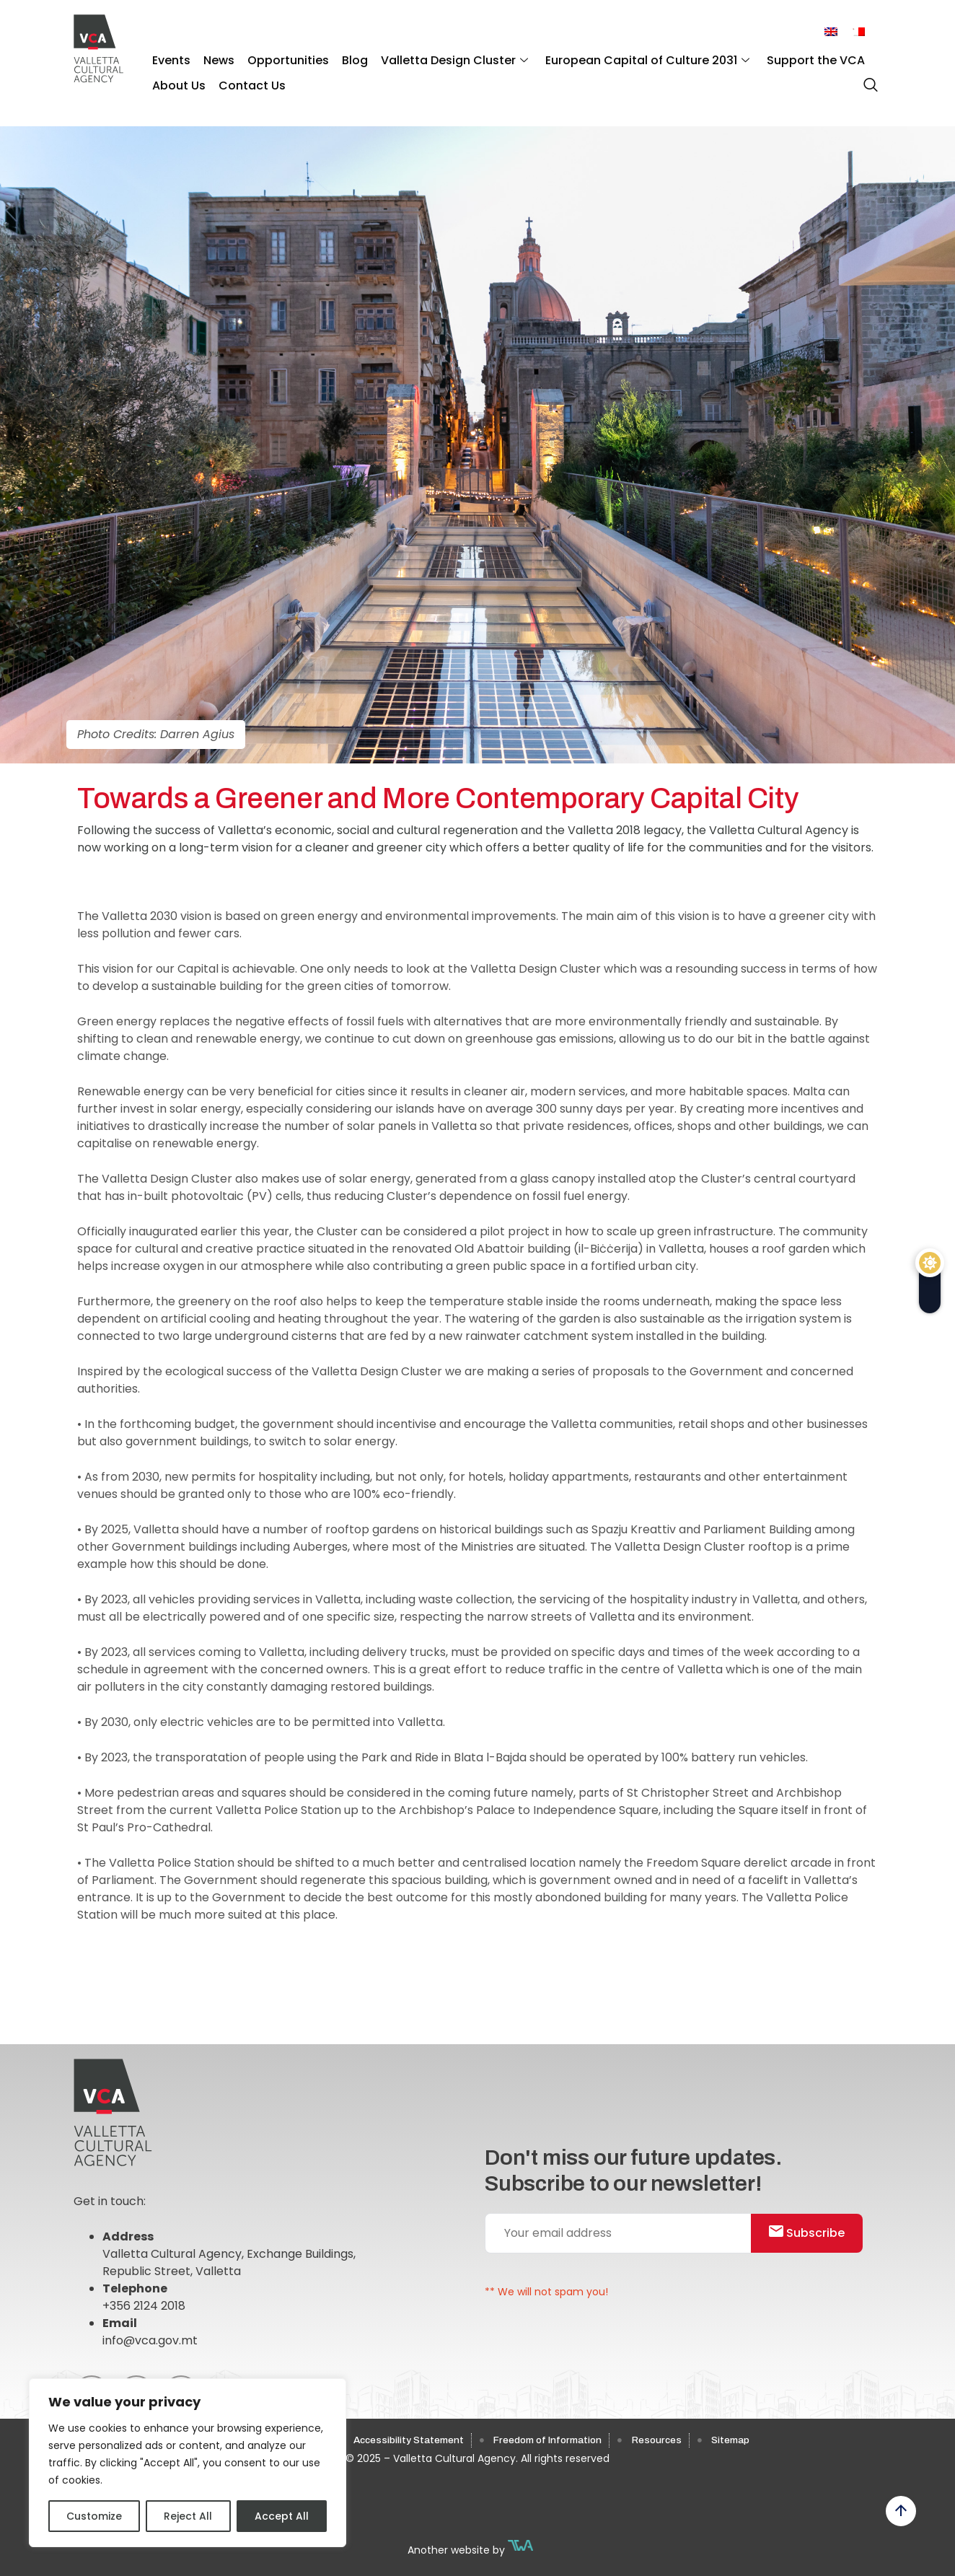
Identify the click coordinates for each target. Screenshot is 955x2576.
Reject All (188, 2516)
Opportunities (279, 58)
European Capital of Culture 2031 (628, 58)
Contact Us (247, 79)
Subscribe (812, 2234)
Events (170, 58)
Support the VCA (793, 58)
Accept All (282, 2516)
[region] (187, 2462)
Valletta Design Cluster (438, 58)
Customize (94, 2516)
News (213, 58)
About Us (177, 79)
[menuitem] (831, 32)
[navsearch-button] (867, 78)
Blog (343, 58)
